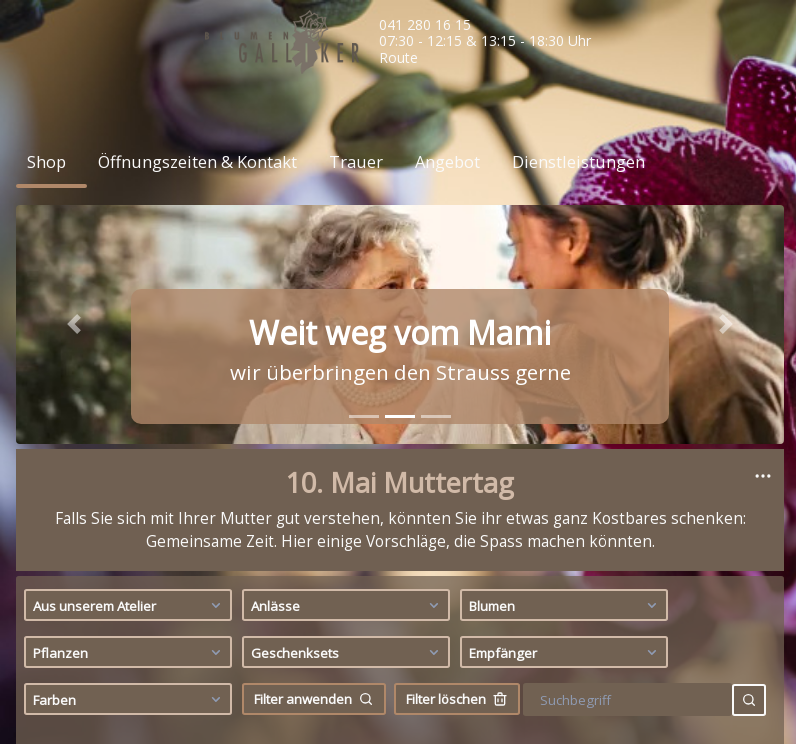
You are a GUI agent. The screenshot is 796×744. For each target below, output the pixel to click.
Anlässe (347, 234)
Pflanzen (129, 281)
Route (398, 57)
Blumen (565, 234)
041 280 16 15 (425, 24)
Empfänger (565, 281)
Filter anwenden (314, 328)
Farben (129, 328)
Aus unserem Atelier (129, 234)
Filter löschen (457, 328)
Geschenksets (347, 281)
